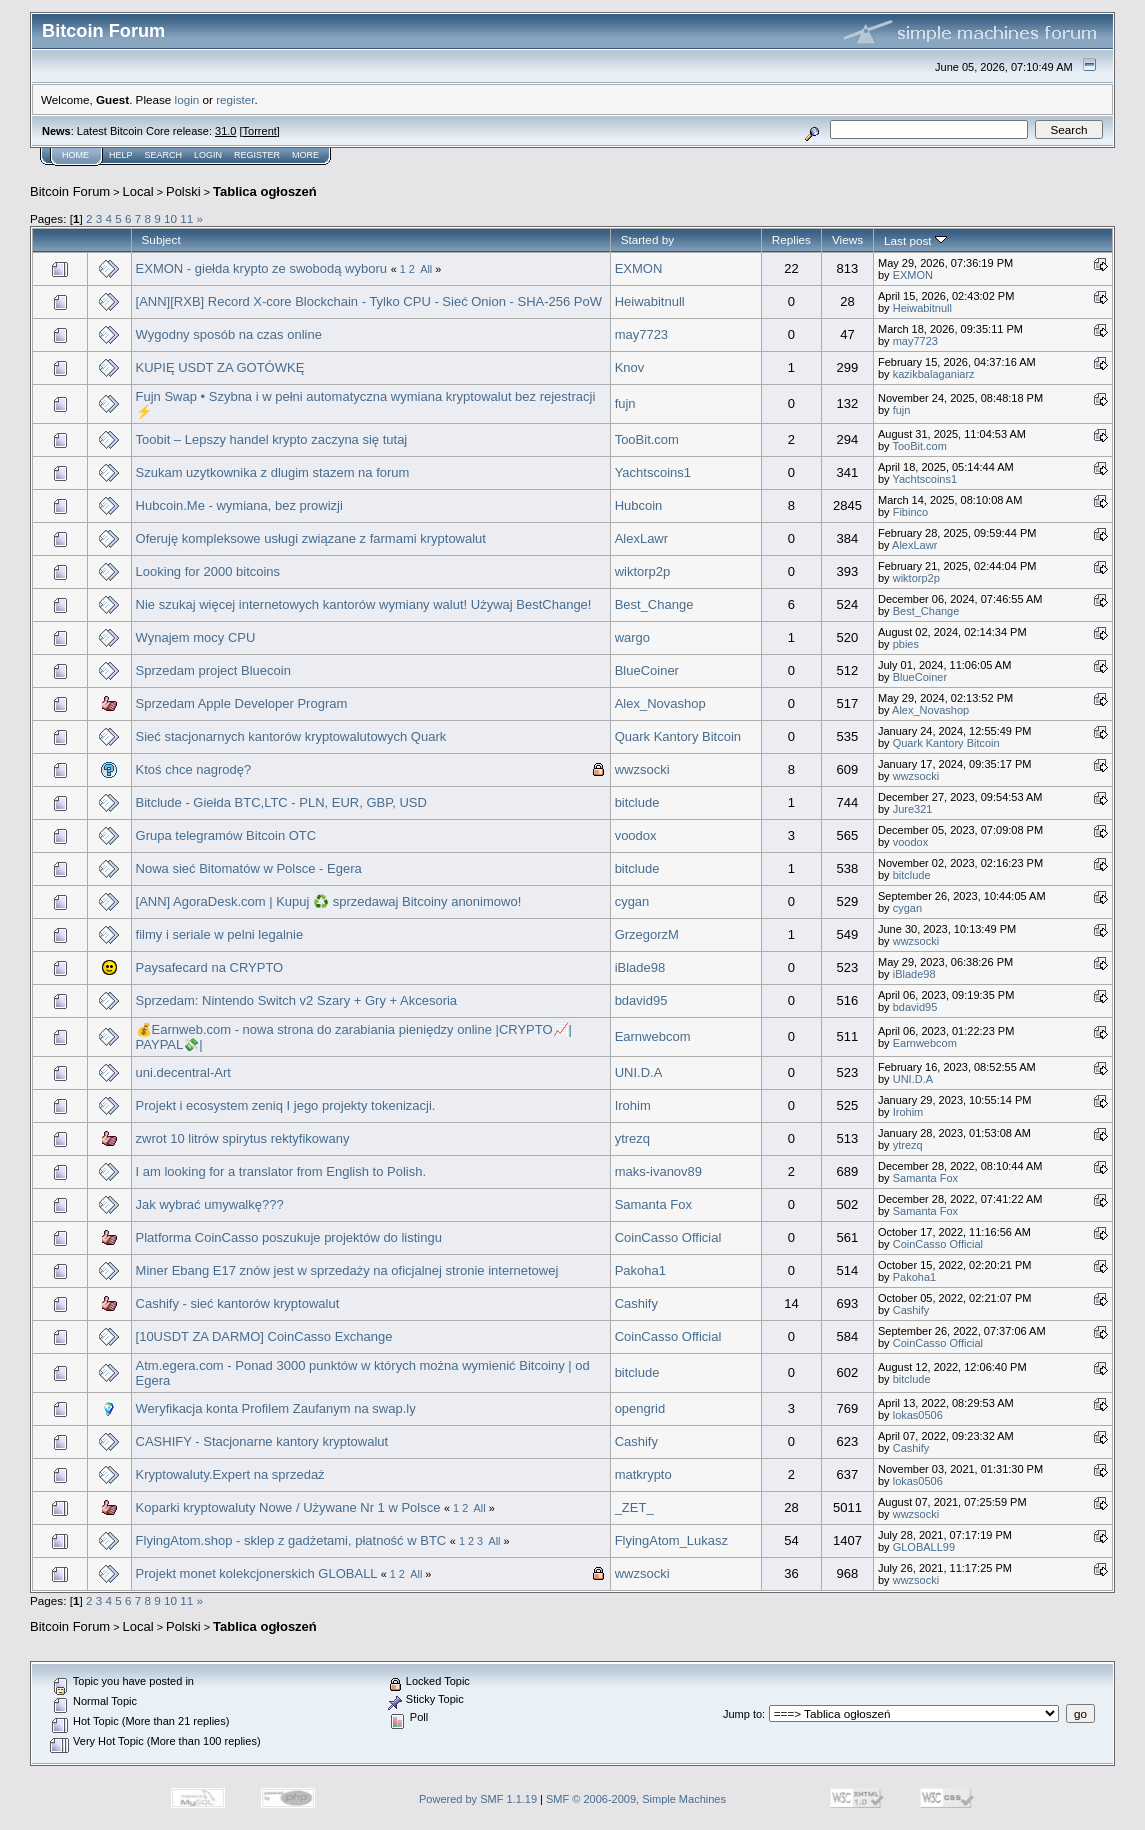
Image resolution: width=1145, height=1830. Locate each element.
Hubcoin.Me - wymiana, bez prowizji (239, 505)
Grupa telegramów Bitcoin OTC (226, 835)
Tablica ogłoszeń (265, 191)
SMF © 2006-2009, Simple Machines (636, 1799)
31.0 (225, 131)
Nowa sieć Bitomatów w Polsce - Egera (249, 868)
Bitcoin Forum (70, 191)
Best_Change (654, 604)
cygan (632, 901)
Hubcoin (639, 505)
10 (170, 218)
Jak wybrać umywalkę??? (210, 1204)
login (187, 99)
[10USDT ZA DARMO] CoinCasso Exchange (264, 1336)
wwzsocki (642, 769)
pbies (906, 644)
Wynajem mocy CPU (196, 637)
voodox (636, 835)
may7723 (641, 334)
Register (257, 155)
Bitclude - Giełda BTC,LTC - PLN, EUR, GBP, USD (281, 802)
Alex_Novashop (660, 703)
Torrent (260, 131)
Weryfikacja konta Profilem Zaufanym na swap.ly (276, 1408)
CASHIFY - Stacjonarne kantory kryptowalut (262, 1441)
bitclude (637, 802)
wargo (632, 637)
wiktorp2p (643, 571)
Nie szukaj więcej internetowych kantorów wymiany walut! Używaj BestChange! (364, 604)
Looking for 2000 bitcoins (208, 571)
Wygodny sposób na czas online (229, 334)
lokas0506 (918, 1415)
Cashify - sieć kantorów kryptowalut (238, 1303)
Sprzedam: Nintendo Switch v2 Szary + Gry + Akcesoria (297, 1000)
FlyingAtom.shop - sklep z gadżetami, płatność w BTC (293, 1540)
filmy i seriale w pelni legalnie (220, 934)
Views (847, 239)
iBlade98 (640, 967)
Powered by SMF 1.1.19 (478, 1799)
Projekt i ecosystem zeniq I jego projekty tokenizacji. (286, 1105)
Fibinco (910, 512)
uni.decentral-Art (183, 1072)
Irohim (633, 1105)
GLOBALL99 (924, 1547)
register (235, 99)
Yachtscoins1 (653, 472)
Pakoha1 (640, 1270)
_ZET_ (634, 1507)
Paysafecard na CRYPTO (210, 967)
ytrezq (632, 1138)
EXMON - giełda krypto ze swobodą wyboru (261, 268)
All (426, 269)
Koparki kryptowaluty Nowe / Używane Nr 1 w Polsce (288, 1507)
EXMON (639, 268)
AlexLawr (641, 538)
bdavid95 (641, 1000)
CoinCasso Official (668, 1237)
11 (186, 218)
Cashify (636, 1303)
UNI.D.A (639, 1072)
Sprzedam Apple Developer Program (242, 703)
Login (208, 155)
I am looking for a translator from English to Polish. (281, 1171)
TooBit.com (647, 439)
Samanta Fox (925, 1178)
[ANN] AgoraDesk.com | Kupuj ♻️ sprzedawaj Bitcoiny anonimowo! (329, 901)
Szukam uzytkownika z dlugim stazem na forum (273, 472)
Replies (791, 239)
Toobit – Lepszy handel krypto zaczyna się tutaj (272, 439)
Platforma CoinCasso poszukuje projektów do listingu (289, 1237)
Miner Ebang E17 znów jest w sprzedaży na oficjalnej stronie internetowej (347, 1270)
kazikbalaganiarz (934, 374)
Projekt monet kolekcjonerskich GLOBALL (257, 1573)
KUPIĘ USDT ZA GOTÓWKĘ (220, 367)
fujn (625, 403)
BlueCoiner (647, 670)
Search (164, 155)
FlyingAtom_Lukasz (671, 1540)
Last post (915, 240)
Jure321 (913, 809)
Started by (647, 239)
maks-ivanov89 (658, 1171)
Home (75, 155)
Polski (183, 191)
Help (121, 155)
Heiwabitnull (650, 301)
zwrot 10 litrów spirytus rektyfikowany (243, 1138)
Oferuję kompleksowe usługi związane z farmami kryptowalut (311, 538)
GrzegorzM (647, 934)
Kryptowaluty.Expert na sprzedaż (230, 1474)
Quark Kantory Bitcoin (678, 736)
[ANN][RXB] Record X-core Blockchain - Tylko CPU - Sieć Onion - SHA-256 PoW (369, 301)
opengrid (640, 1408)
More (305, 155)
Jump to (742, 1714)
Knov (630, 367)
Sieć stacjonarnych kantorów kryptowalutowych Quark (291, 736)
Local (138, 191)
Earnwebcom (653, 1036)
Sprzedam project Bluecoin (213, 670)
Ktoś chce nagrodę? (194, 769)
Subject (161, 239)
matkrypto (643, 1474)
